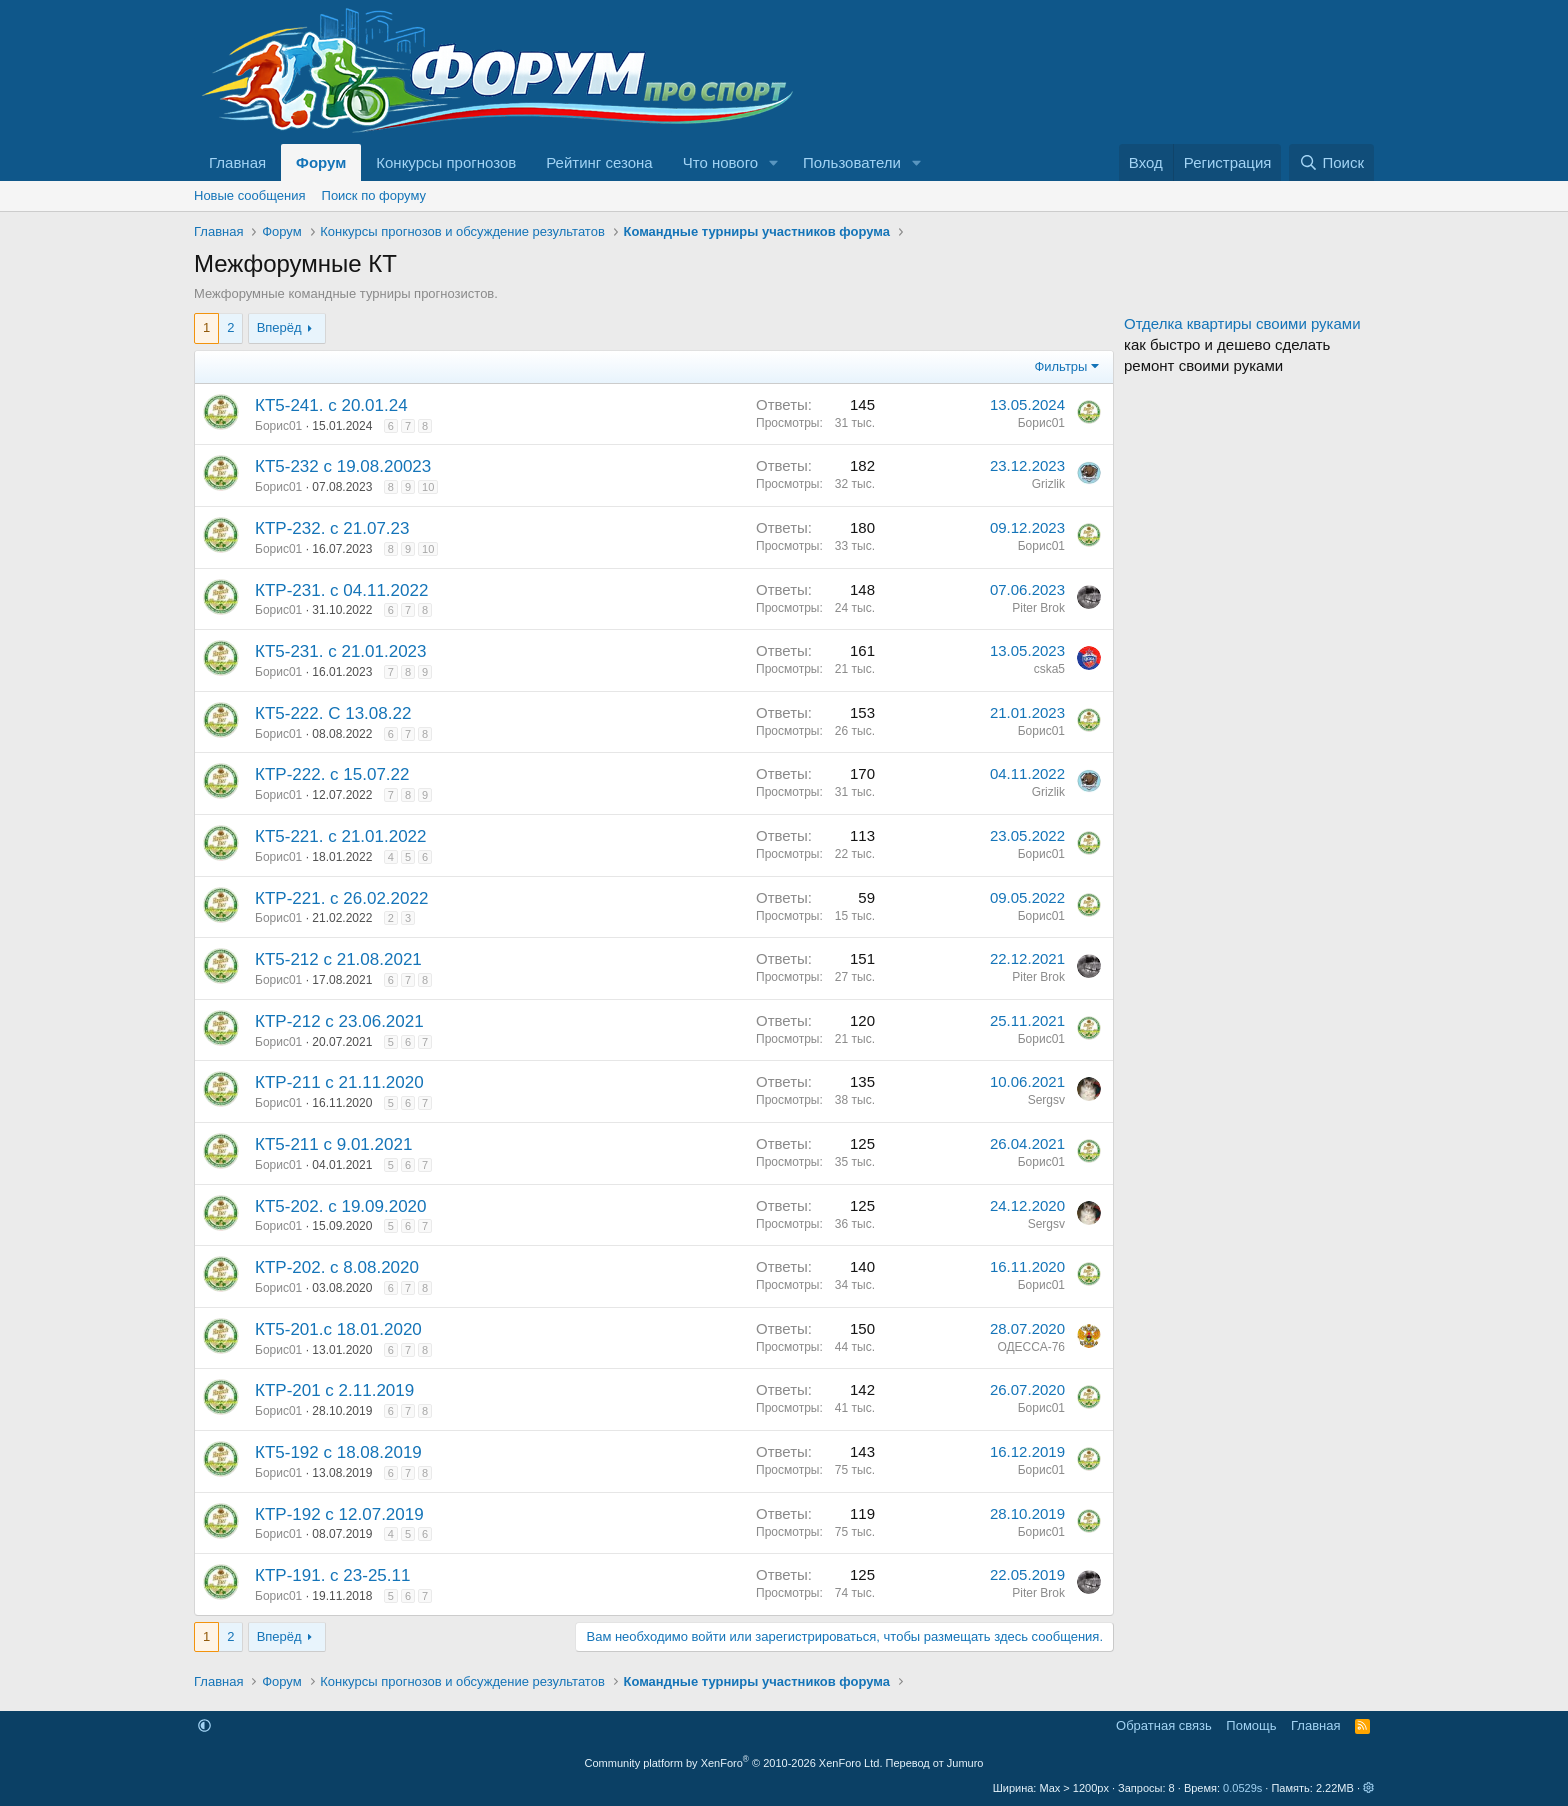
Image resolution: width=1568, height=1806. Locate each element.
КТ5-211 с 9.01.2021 (333, 1144)
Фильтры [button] (1060, 366)
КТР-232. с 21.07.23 (332, 528)
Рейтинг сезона (599, 162)
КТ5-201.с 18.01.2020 (338, 1329)
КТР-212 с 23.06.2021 (339, 1021)
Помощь (1251, 1725)
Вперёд (279, 327)
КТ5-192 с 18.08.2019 (338, 1452)
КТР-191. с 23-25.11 (332, 1575)
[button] (774, 162)
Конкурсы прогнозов (446, 162)
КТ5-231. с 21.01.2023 (341, 651)
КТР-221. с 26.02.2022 (341, 898)
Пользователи (852, 162)
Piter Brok (1038, 608)
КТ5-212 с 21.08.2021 (338, 959)
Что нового (720, 162)
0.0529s (1242, 1788)
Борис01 (278, 426)
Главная (237, 162)
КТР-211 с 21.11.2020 (339, 1082)
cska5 (1049, 669)
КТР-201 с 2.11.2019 (334, 1390)
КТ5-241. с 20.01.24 (331, 405)
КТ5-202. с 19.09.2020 (341, 1206)
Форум (321, 162)
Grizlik (1048, 484)
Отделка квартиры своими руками (1242, 323)
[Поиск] (1331, 162)
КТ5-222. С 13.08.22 (333, 713)
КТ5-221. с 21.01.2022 (341, 836)
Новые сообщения (250, 195)
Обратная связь (1164, 1725)
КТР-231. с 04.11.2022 (341, 590)
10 (428, 487)
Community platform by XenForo (734, 1763)
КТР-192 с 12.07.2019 (339, 1514)
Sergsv (1046, 1100)
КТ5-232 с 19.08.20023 (343, 466)
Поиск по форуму (374, 195)
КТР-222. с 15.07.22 (332, 774)
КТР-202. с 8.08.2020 (337, 1267)
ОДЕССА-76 (1031, 1347)
